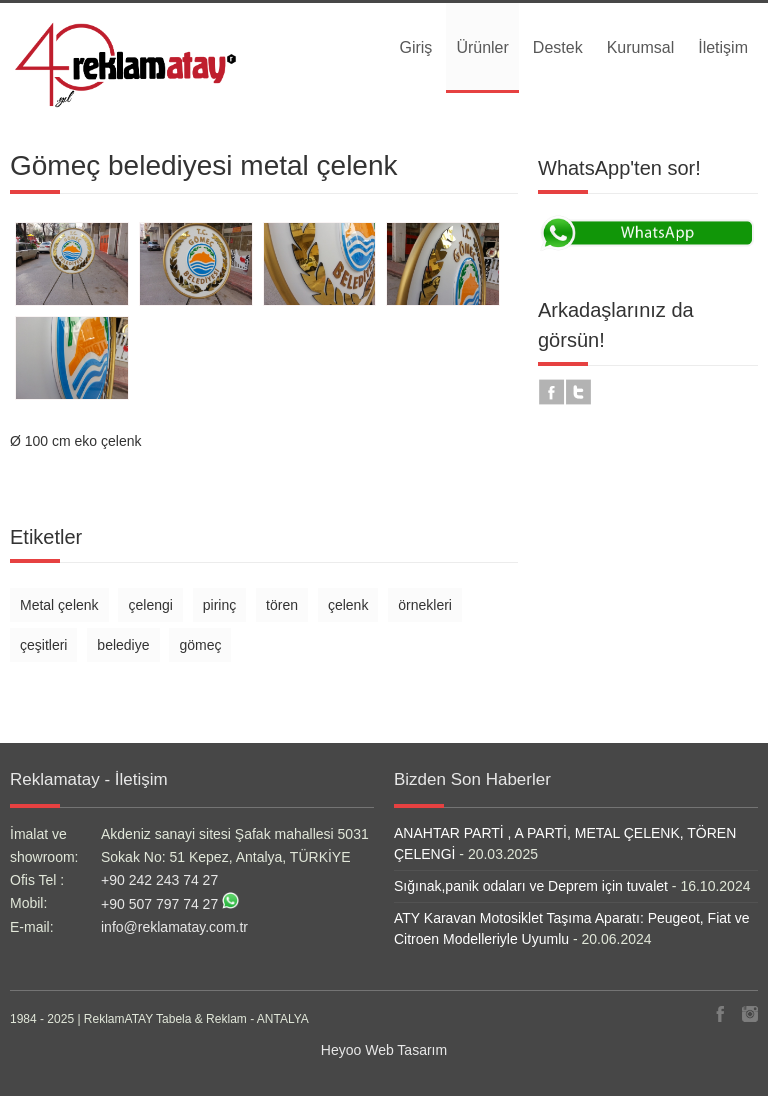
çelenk (348, 605)
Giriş (415, 47)
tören (282, 605)
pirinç (219, 605)
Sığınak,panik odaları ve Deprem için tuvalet (531, 886)
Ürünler (482, 47)
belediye (123, 645)
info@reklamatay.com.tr (174, 927)
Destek (558, 47)
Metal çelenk (59, 605)
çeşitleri (43, 645)
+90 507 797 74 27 (159, 904)
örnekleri (425, 605)
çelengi (150, 605)
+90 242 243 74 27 (159, 880)
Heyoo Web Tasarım (384, 1050)
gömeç (200, 645)
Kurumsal (641, 47)
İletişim (723, 47)
